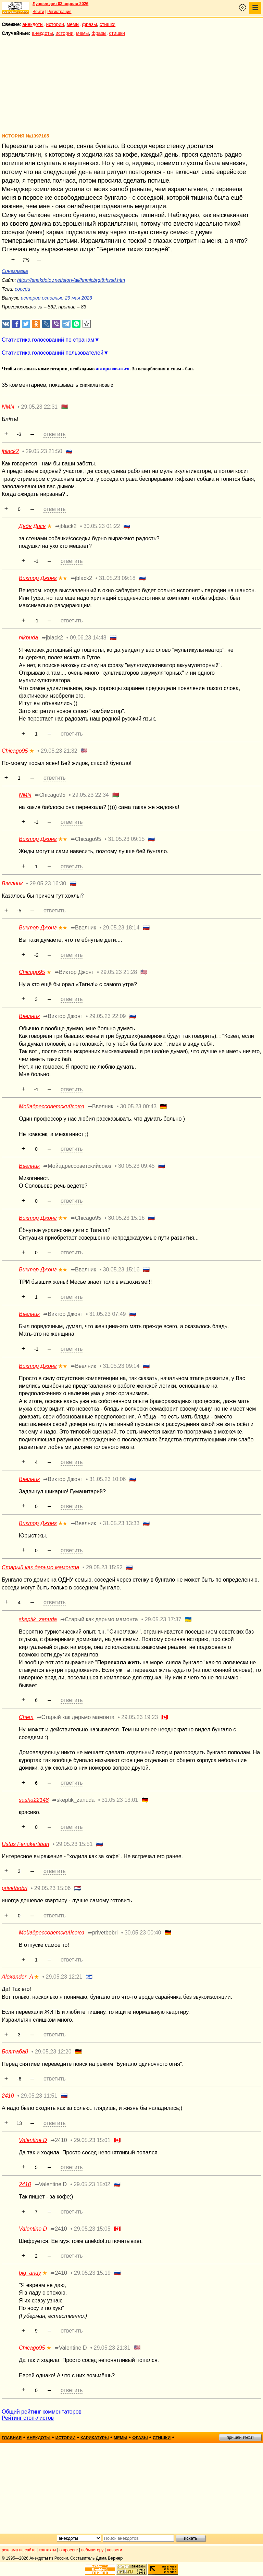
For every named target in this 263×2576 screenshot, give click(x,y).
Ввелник (12, 883)
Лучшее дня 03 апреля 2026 (60, 3)
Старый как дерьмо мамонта (40, 1567)
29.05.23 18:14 (121, 927)
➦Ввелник (83, 927)
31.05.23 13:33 (121, 1523)
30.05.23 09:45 (136, 1166)
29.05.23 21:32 (59, 751)
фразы (89, 24)
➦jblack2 (66, 526)
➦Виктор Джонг (73, 972)
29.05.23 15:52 (104, 1567)
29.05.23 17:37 (163, 1619)
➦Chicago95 (50, 795)
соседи (22, 289)
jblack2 (10, 451)
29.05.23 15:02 (92, 2184)
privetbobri (14, 1888)
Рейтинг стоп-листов (28, 2418)
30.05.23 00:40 (143, 1933)
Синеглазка (15, 271)
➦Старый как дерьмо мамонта (99, 1619)
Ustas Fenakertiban (25, 1844)
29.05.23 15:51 (74, 1844)
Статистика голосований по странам (48, 340)
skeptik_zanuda (38, 1619)
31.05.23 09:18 (117, 578)
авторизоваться (112, 368)
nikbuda (28, 637)
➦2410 (58, 2140)
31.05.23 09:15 (126, 839)
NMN (8, 407)
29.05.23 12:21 (64, 1977)
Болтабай (15, 2052)
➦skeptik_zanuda (73, 1800)
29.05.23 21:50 (44, 451)
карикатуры (94, 2437)
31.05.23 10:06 (107, 1479)
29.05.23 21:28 (118, 972)
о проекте (69, 2550)
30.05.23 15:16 (126, 1218)
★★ (62, 578)
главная (12, 2437)
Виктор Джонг (38, 578)
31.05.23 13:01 (119, 1800)
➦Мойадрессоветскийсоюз (77, 1166)
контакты (47, 2550)
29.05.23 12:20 (53, 2052)
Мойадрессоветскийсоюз (51, 1106)
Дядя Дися (32, 526)
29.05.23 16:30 (47, 883)
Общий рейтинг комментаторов (42, 2412)
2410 (8, 2096)
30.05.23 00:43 (138, 1106)
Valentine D (33, 2140)
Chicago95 (15, 751)
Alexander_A (17, 1977)
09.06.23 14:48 (88, 637)
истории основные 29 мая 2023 (56, 298)
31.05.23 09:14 (121, 1366)
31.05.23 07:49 (107, 1314)
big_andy (30, 2273)
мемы (73, 24)
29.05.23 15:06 (52, 1888)
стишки (107, 24)
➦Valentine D (51, 2184)
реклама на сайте (19, 2550)
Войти (38, 11)
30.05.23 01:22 (102, 526)
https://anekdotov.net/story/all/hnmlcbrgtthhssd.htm (71, 280)
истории (55, 24)
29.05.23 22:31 (39, 407)
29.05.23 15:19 (92, 2273)
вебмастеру (92, 2550)
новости (114, 2550)
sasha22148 (34, 1800)
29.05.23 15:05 (92, 2229)
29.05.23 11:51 (39, 2096)
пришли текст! (240, 2437)
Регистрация (59, 11)
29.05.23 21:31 (112, 2348)
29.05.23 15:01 (92, 2140)
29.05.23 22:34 (90, 795)
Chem (26, 1717)
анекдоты (32, 24)
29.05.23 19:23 (139, 1717)
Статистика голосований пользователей (52, 353)
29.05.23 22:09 (107, 1016)
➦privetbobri (103, 1933)
